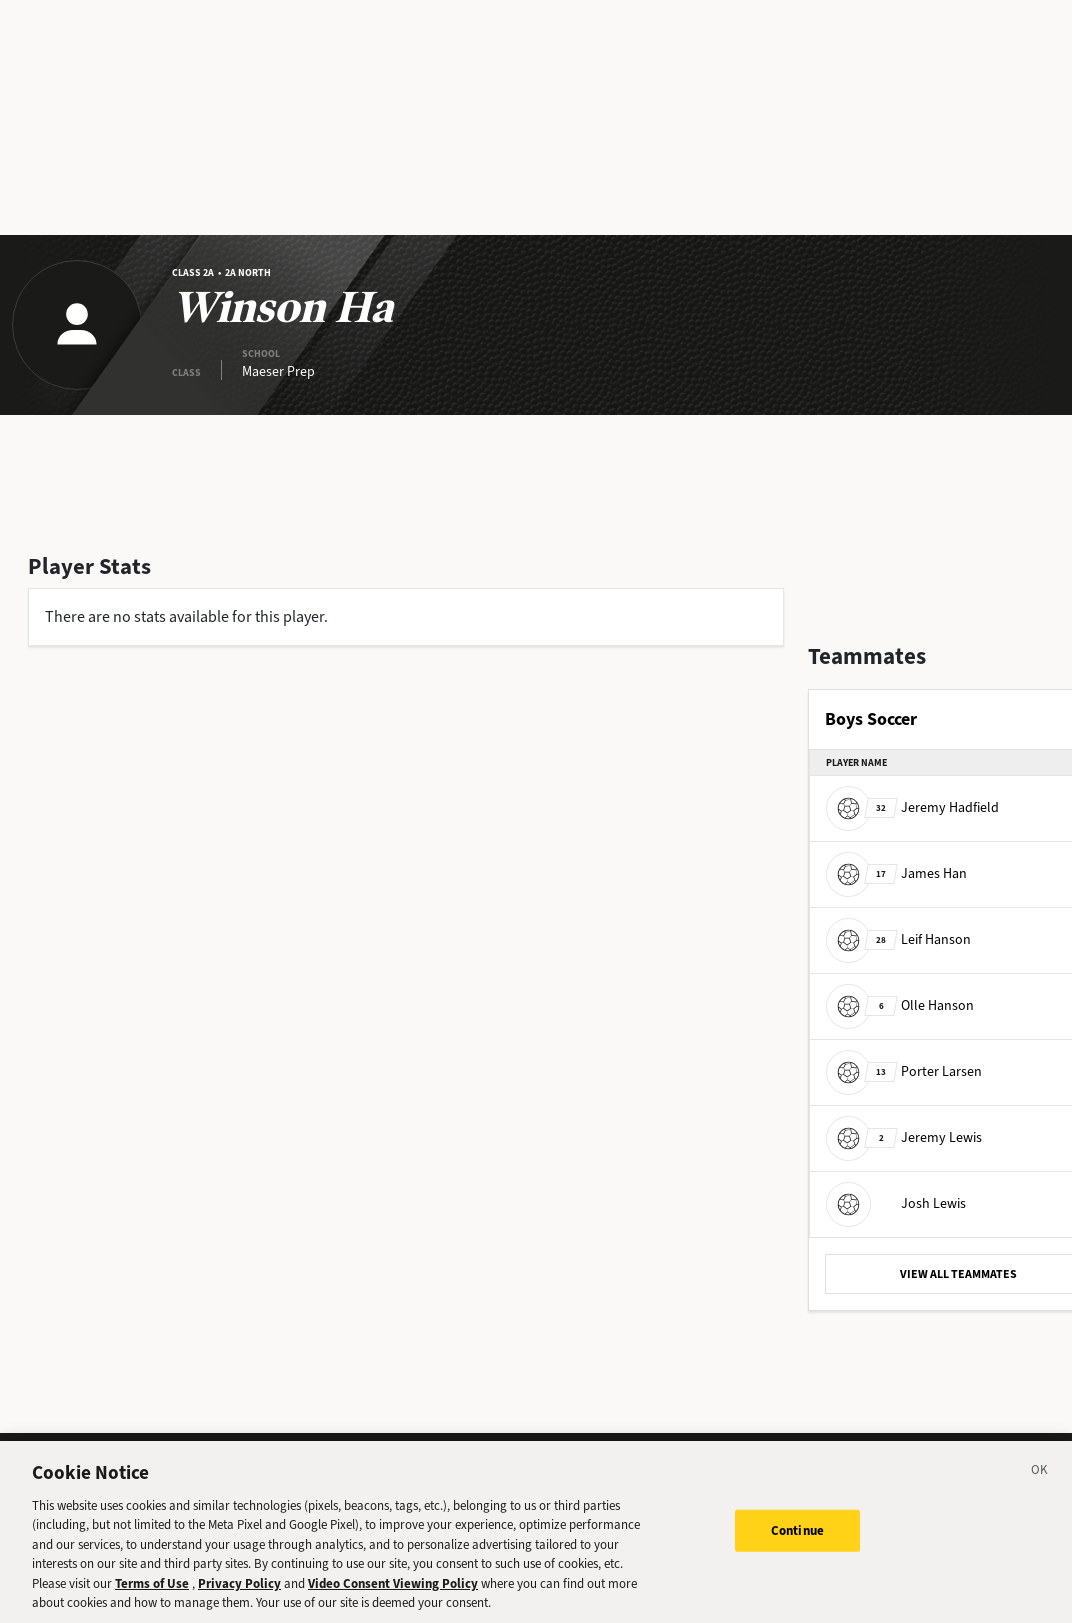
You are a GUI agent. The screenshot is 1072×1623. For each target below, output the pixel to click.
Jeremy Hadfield (912, 807)
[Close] (1040, 1488)
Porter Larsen (904, 1071)
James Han (896, 873)
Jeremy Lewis (904, 1137)
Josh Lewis (896, 1203)
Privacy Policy (239, 1598)
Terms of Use (152, 1598)
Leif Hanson (898, 939)
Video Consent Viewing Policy (393, 1598)
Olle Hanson (900, 1005)
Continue (797, 1545)
